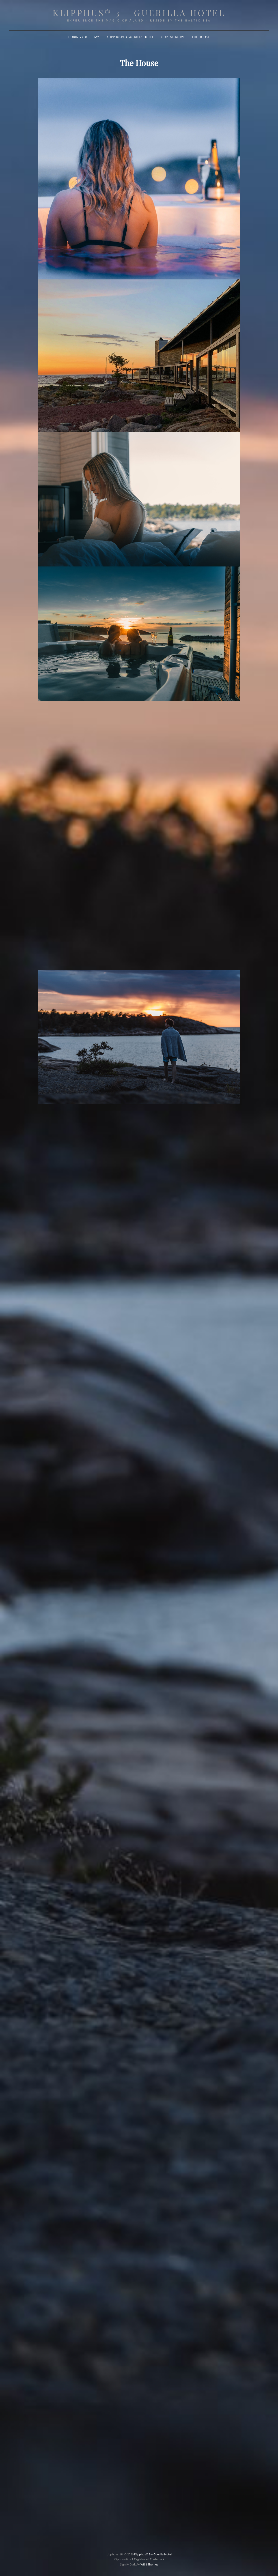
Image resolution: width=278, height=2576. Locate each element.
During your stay (83, 37)
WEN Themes (149, 2564)
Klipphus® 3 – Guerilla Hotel (139, 12)
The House (201, 37)
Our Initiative (173, 37)
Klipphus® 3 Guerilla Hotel (130, 37)
